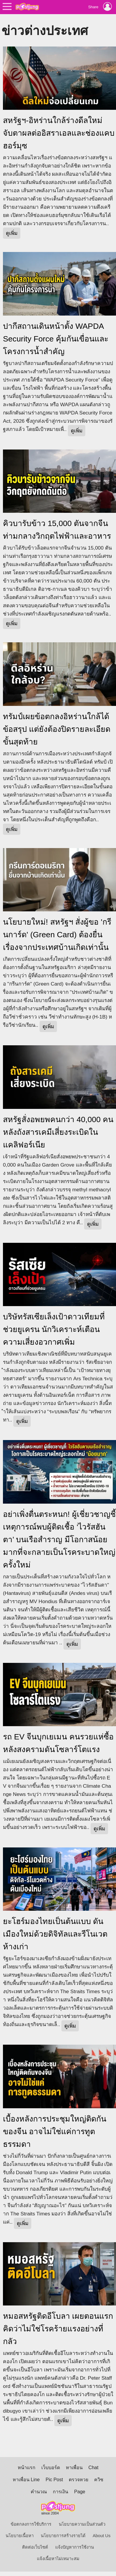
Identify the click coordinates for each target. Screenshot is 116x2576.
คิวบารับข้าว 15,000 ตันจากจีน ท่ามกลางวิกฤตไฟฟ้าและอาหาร (57, 529)
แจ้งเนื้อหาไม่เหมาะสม (58, 2558)
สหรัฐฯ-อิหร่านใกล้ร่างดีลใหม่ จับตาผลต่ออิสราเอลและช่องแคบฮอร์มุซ (59, 133)
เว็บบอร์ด (50, 2467)
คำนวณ (39, 2491)
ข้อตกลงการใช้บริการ (31, 2524)
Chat (94, 2467)
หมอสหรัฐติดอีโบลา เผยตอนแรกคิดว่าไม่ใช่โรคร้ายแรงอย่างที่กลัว (58, 2329)
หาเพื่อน (74, 2467)
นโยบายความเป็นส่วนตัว (82, 2524)
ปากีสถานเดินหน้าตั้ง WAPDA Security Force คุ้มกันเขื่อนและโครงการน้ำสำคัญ (55, 339)
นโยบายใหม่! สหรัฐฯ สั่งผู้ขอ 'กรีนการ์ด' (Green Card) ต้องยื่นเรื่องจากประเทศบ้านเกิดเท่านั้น (57, 935)
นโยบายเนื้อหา (20, 2535)
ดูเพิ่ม (11, 233)
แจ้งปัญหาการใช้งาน (74, 2547)
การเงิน (60, 2491)
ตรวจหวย (78, 2479)
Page (79, 2491)
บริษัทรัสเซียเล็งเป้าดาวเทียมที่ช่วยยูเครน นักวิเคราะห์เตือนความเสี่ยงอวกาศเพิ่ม (54, 1329)
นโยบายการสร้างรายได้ (63, 2535)
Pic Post (54, 2479)
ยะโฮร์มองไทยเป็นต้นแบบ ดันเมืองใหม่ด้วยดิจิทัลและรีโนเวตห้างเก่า (55, 1934)
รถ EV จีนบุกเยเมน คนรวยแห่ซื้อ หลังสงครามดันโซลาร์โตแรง (58, 1743)
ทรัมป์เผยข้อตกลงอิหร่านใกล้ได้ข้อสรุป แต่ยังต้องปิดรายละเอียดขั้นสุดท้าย (56, 729)
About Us (101, 2535)
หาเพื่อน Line (26, 2479)
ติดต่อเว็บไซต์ (35, 2547)
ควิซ (98, 2479)
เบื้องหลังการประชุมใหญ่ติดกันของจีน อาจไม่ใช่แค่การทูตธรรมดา (54, 2131)
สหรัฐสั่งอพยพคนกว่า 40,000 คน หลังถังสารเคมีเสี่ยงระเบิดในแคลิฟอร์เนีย (58, 1132)
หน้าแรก (26, 2467)
